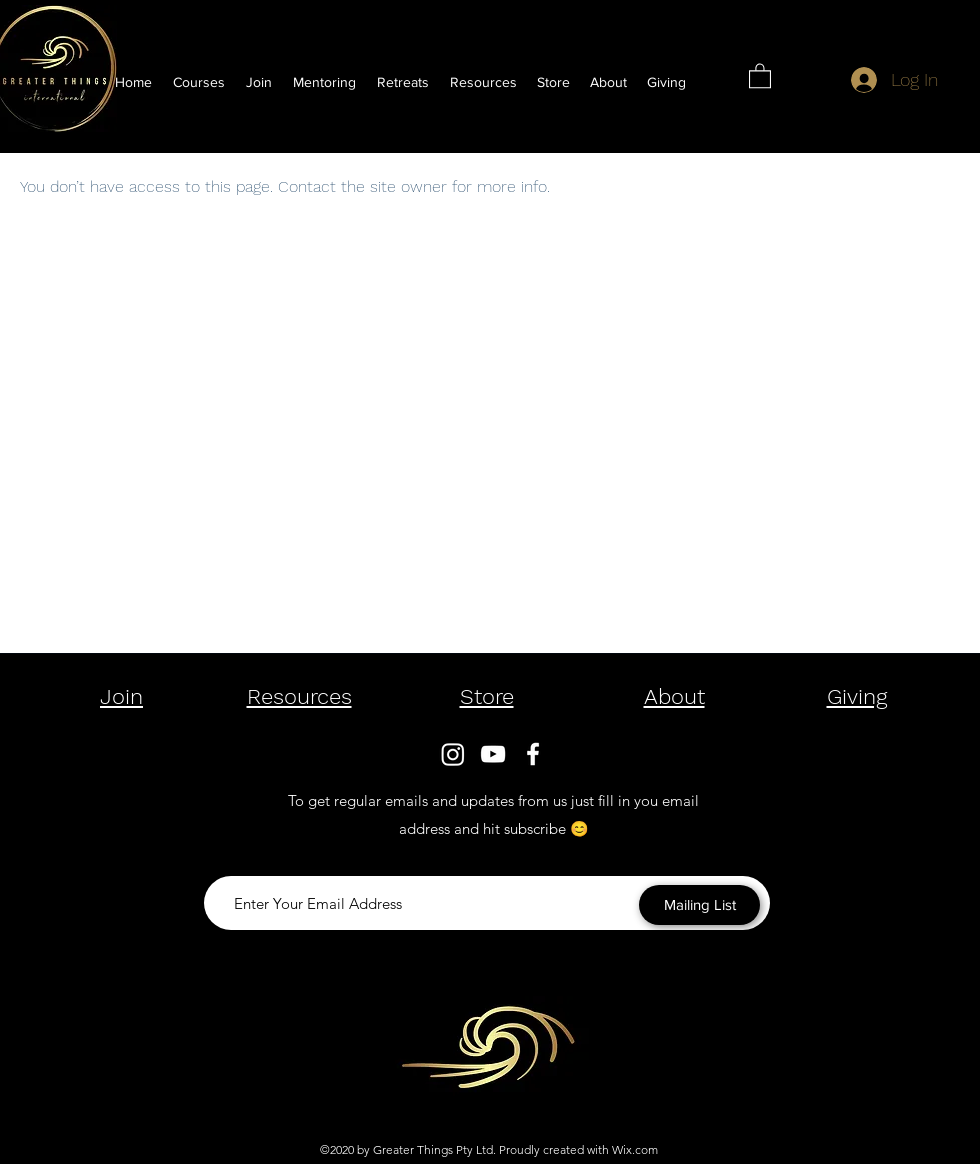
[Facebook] (533, 754)
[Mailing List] (699, 905)
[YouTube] (493, 754)
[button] (483, 82)
